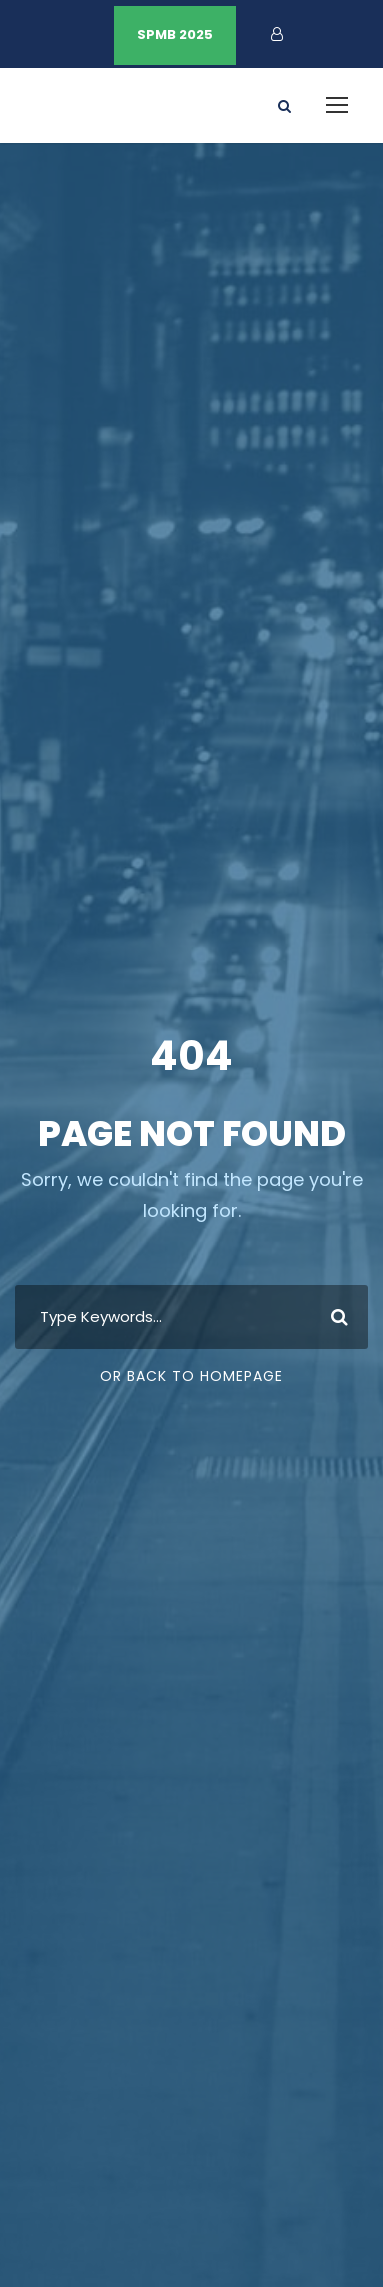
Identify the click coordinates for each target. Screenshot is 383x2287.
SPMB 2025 (175, 34)
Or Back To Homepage (191, 1376)
